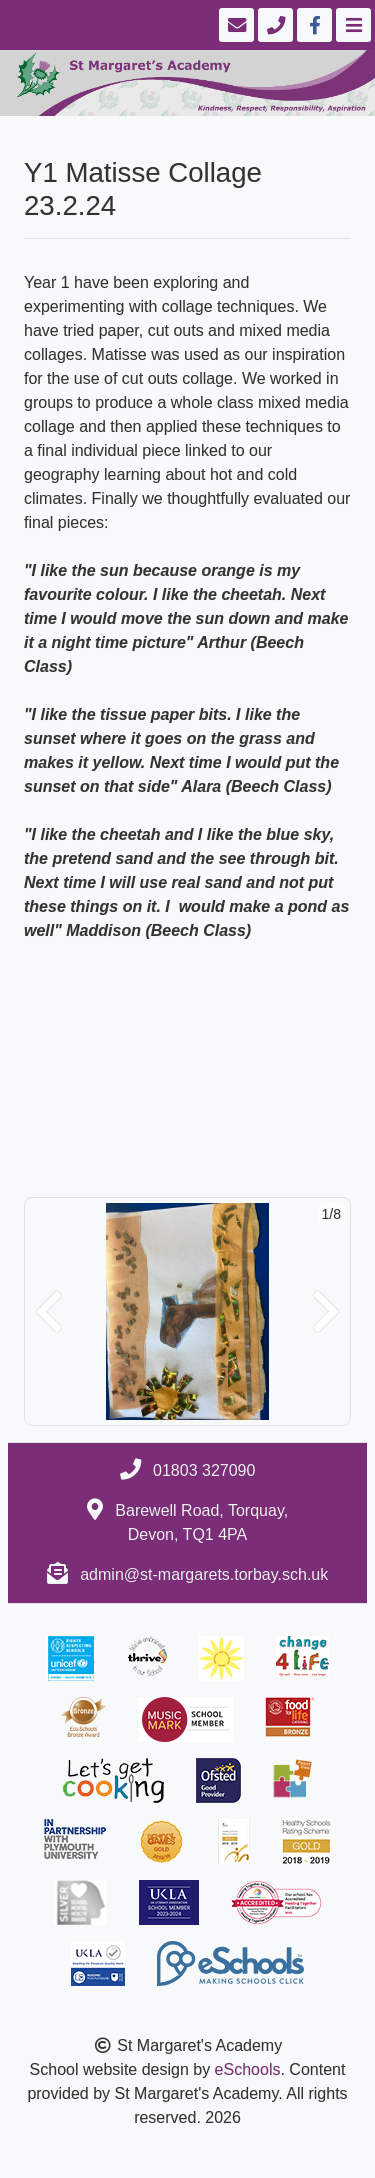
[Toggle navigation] (351, 25)
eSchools (248, 2069)
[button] (49, 1311)
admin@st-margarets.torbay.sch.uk (204, 1574)
